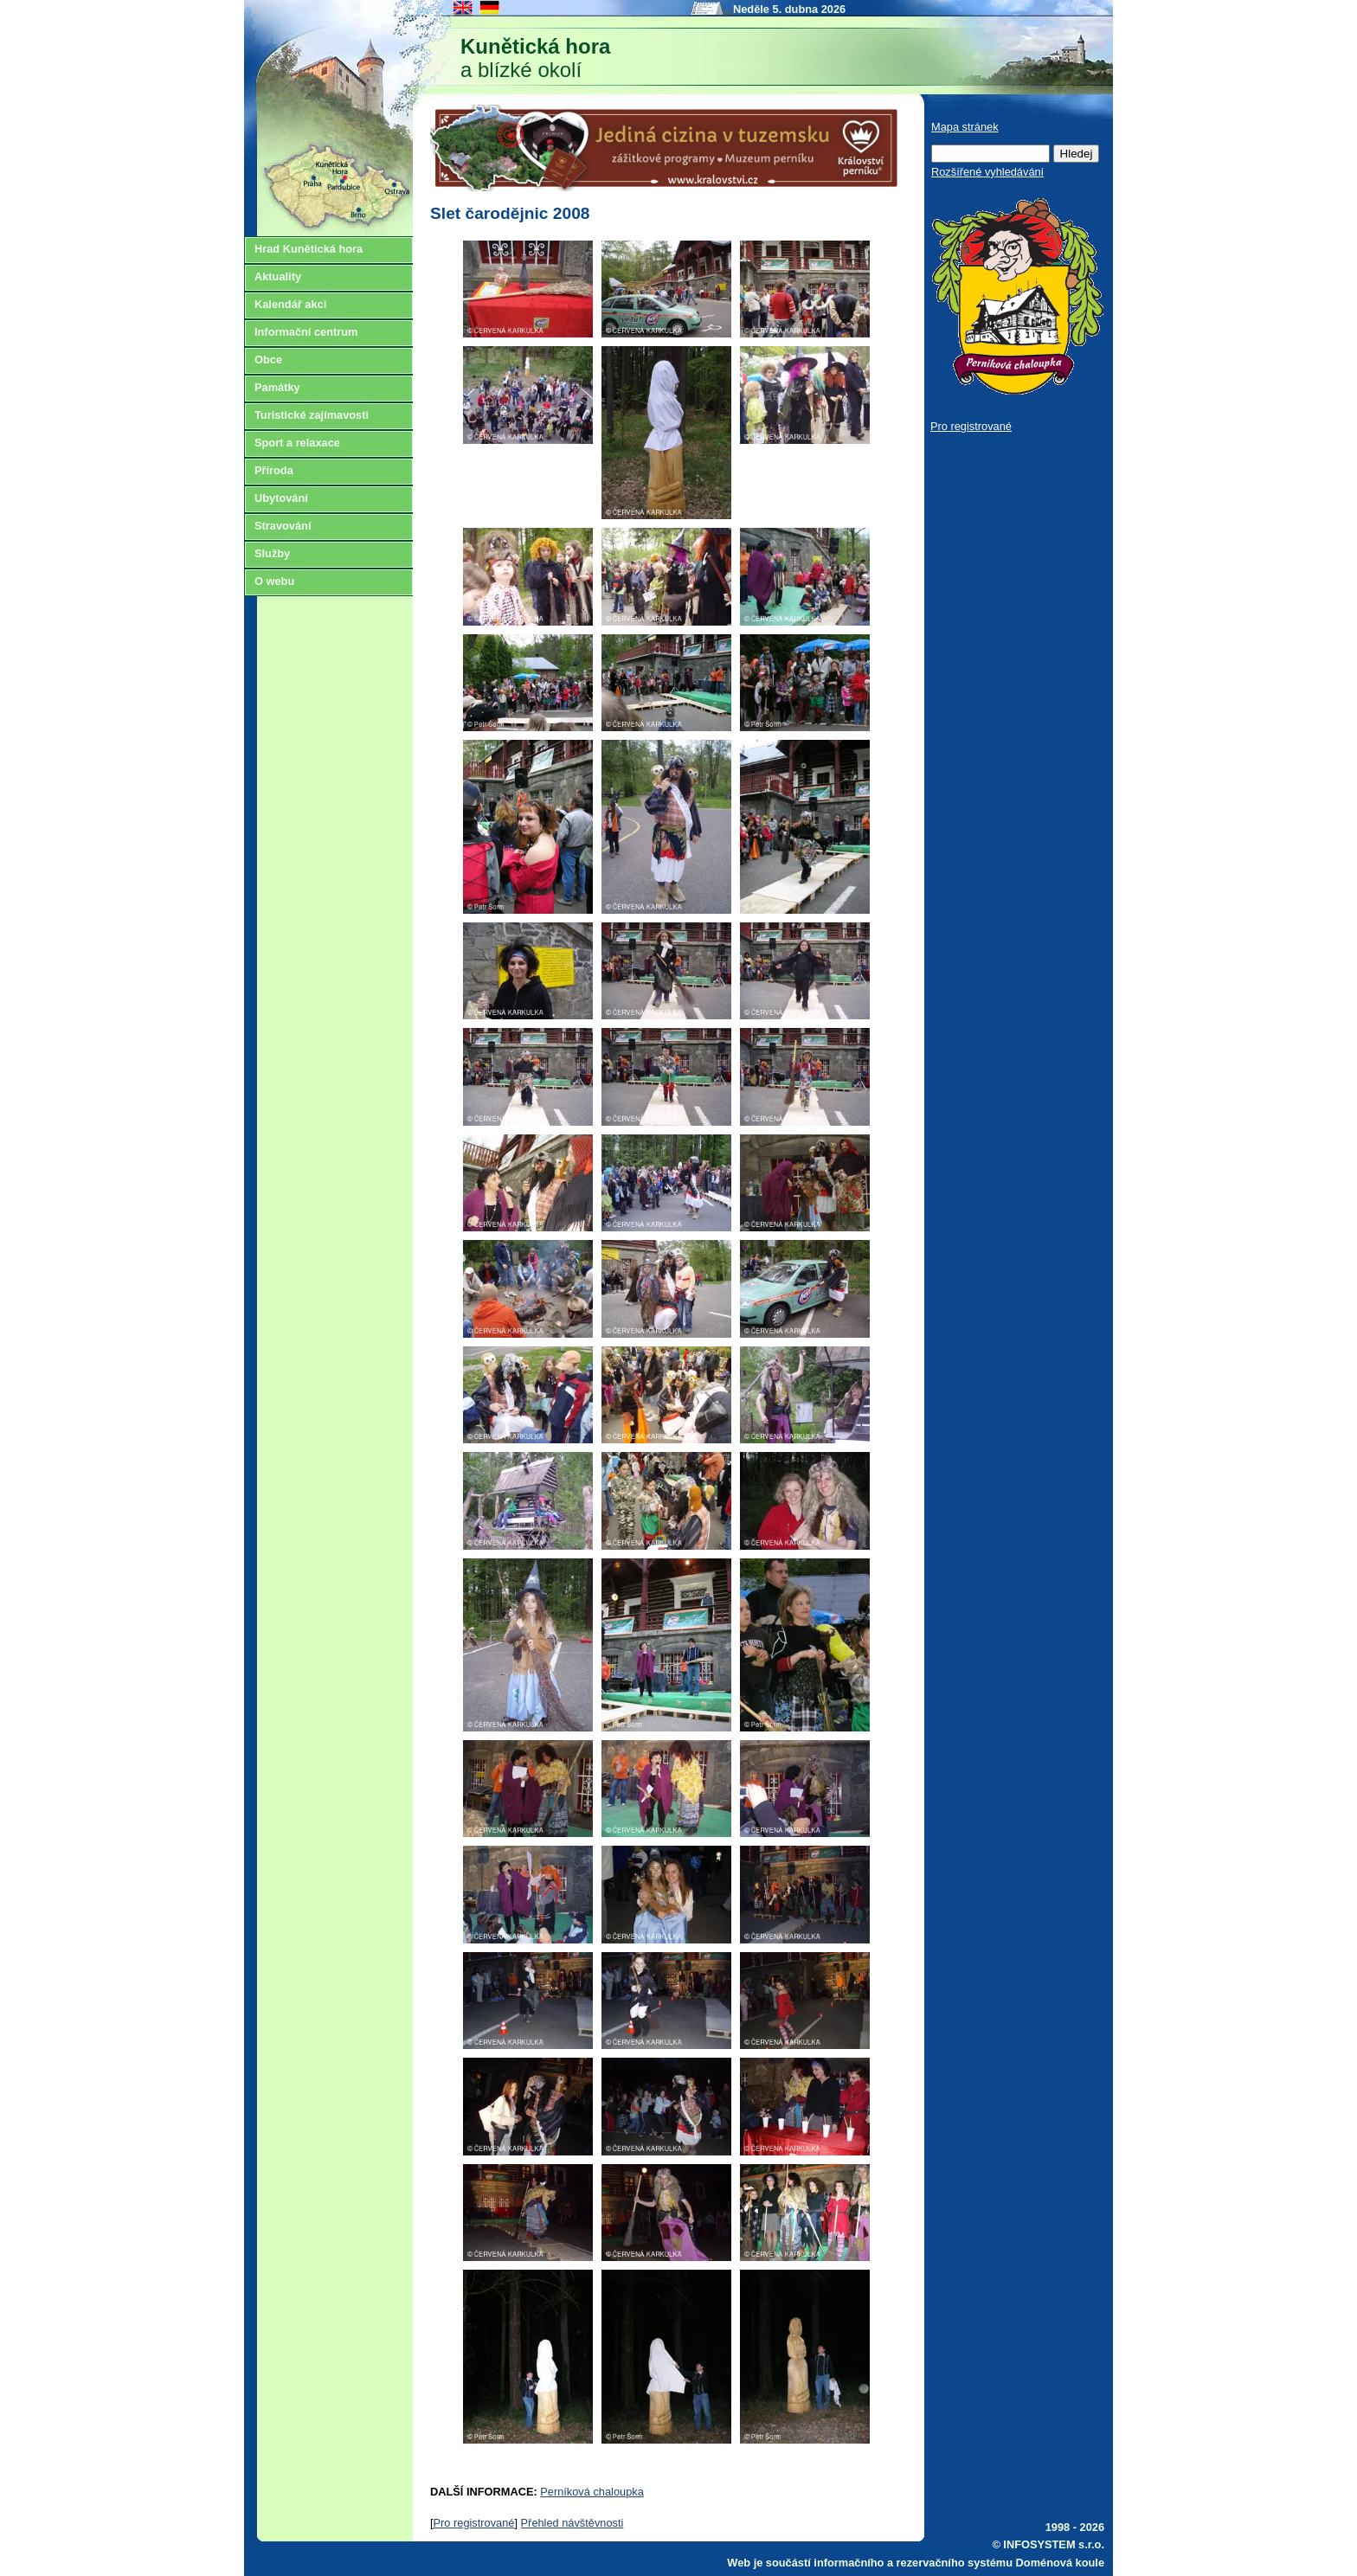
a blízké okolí (535, 58)
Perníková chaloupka (592, 2491)
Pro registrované (474, 2522)
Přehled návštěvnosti (572, 2522)
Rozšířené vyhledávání (987, 171)
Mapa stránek (965, 126)
